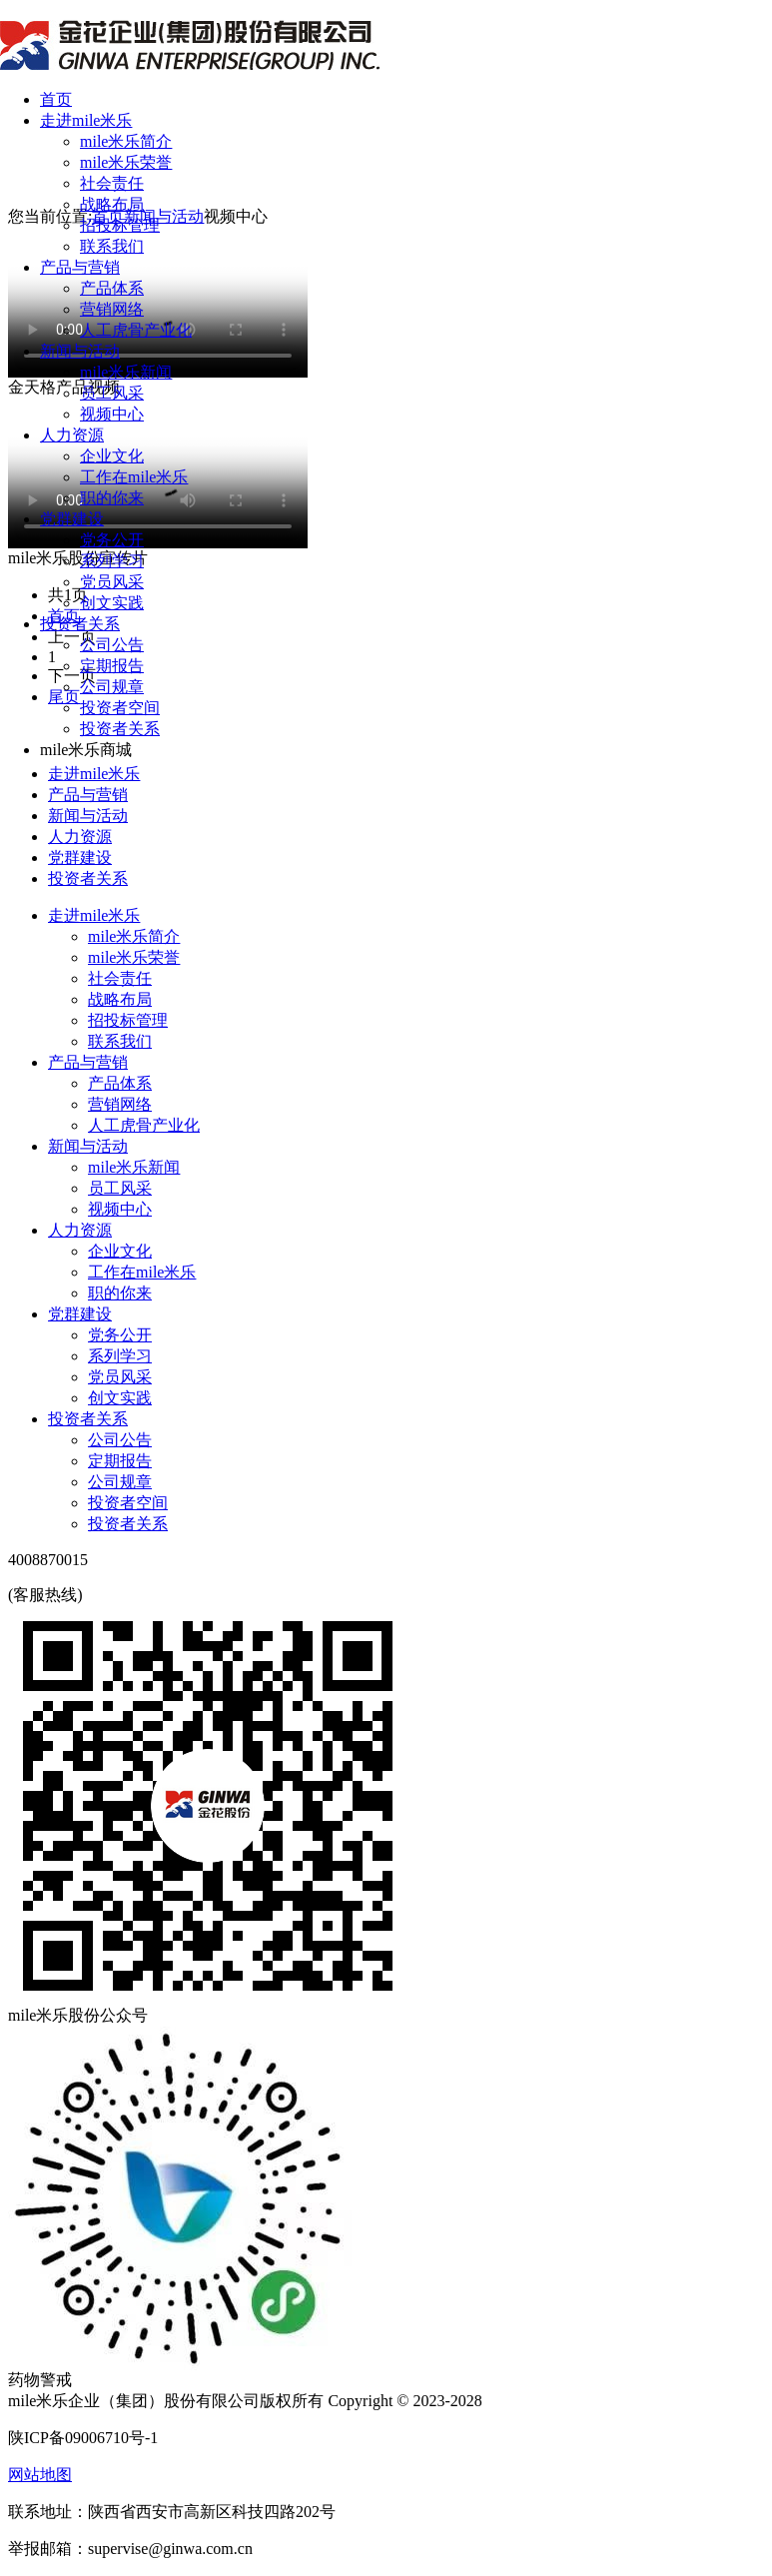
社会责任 (112, 183)
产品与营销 (80, 267)
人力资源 (72, 435)
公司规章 (112, 686)
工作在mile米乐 (134, 476)
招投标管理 (120, 225)
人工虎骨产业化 (136, 330)
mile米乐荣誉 (126, 162)
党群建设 (72, 518)
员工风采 (112, 393)
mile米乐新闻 (126, 372)
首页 (56, 99)
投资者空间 (120, 707)
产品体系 (112, 288)
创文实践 (112, 602)
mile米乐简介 (126, 141)
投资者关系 (80, 623)
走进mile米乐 (86, 120)
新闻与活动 (80, 351)
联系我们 (112, 246)
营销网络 (112, 309)
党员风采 (112, 581)
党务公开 (112, 539)
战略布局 (112, 204)
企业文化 (112, 455)
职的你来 (112, 497)
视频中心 (112, 414)
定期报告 (112, 665)
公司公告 (112, 644)
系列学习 (112, 560)
